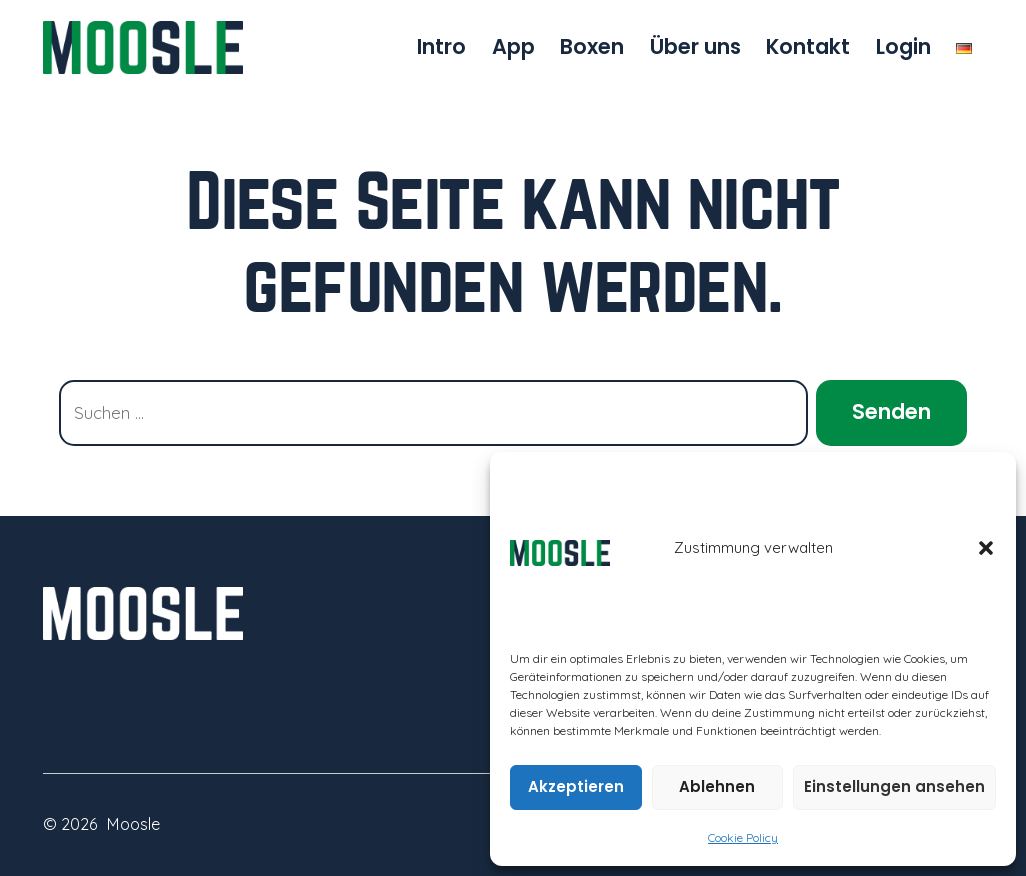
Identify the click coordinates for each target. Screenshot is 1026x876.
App (513, 46)
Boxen (592, 46)
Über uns (695, 46)
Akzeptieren (576, 786)
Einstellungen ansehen (894, 786)
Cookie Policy (743, 837)
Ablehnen (717, 786)
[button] (986, 548)
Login (903, 46)
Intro (441, 46)
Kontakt (808, 46)
